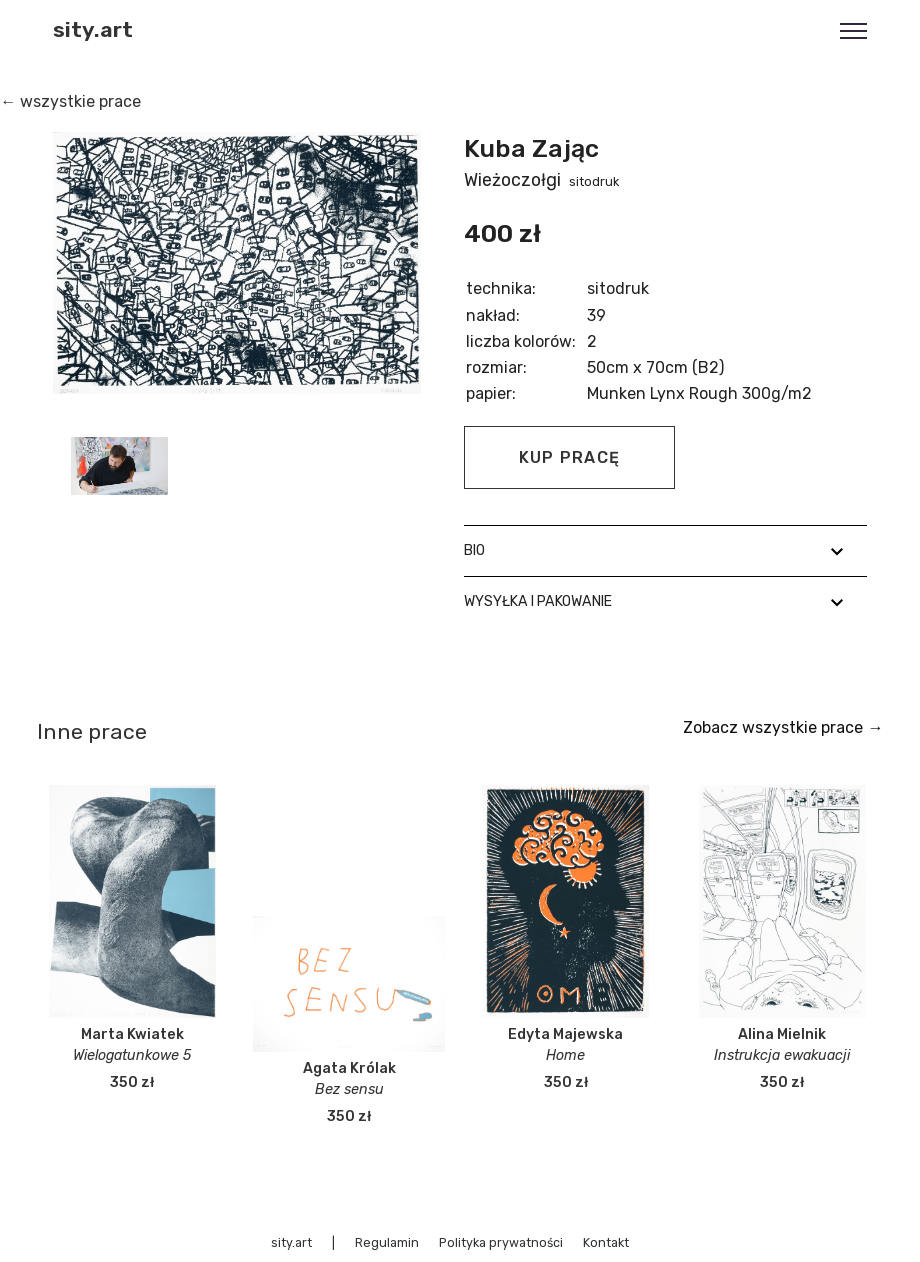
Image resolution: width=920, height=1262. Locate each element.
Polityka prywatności (501, 1242)
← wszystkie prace (70, 101)
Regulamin (387, 1242)
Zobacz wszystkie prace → (783, 727)
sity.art (93, 29)
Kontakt (606, 1242)
